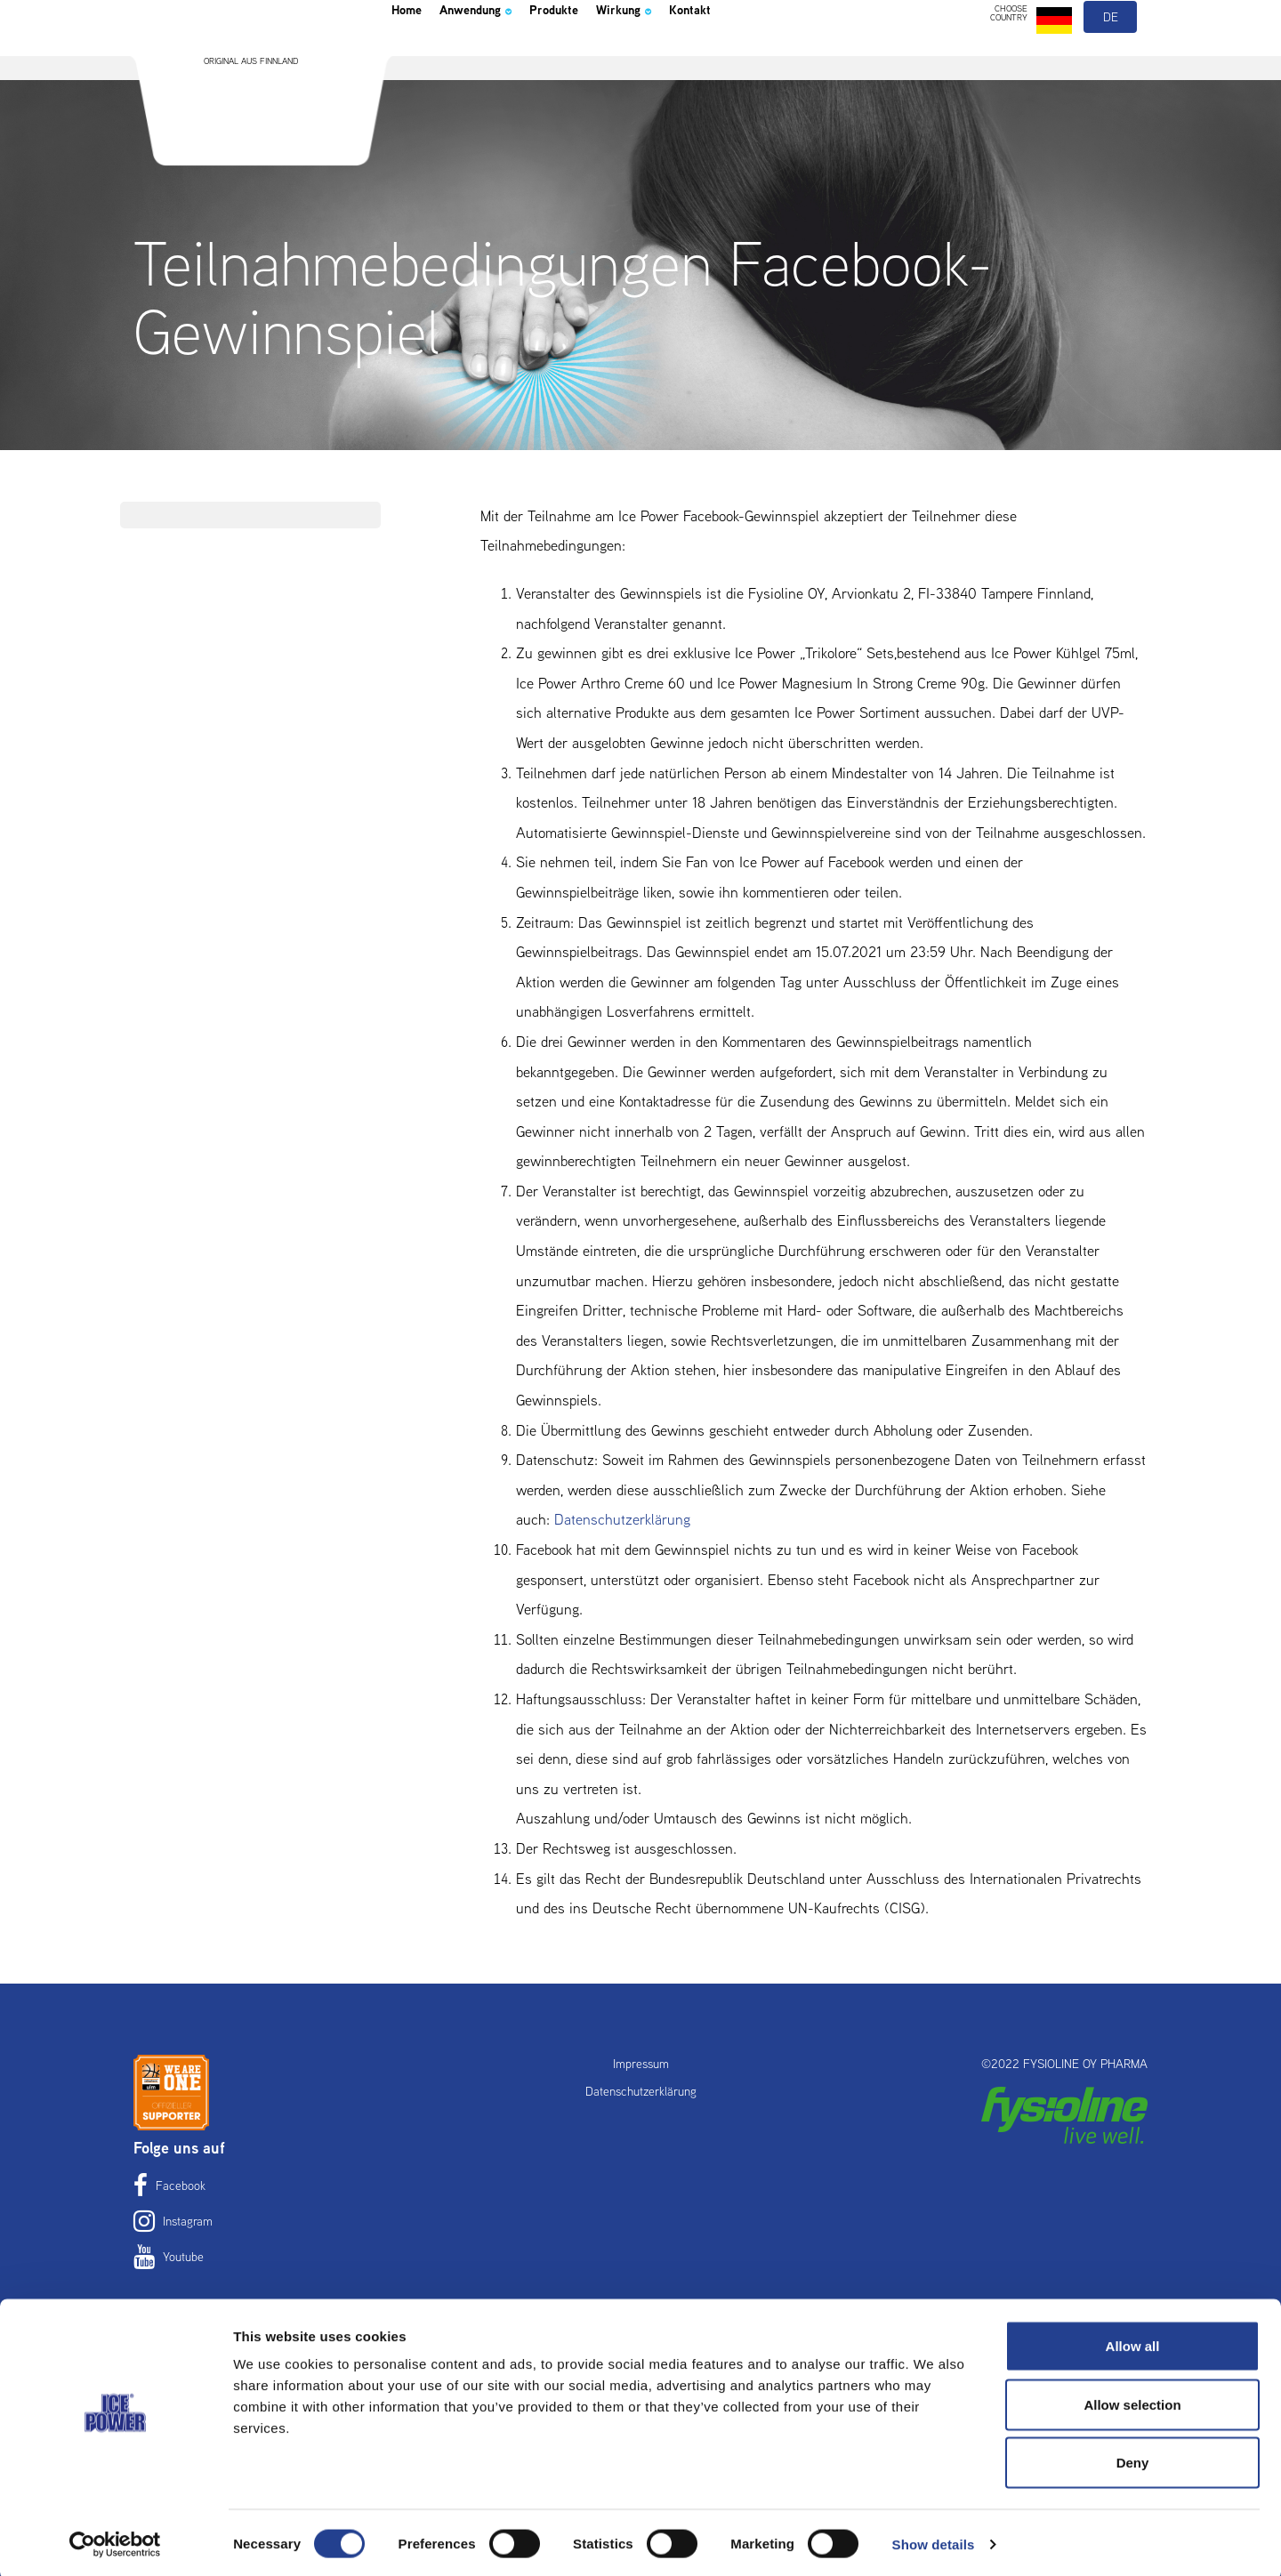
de (1111, 60)
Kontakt (774, 56)
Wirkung (691, 56)
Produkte (603, 56)
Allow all (1133, 2342)
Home (412, 56)
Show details (933, 2540)
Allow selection (1132, 2401)
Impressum (641, 2064)
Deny (1132, 2459)
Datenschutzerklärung (622, 1519)
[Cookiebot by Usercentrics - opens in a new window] (115, 2541)
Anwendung (502, 56)
